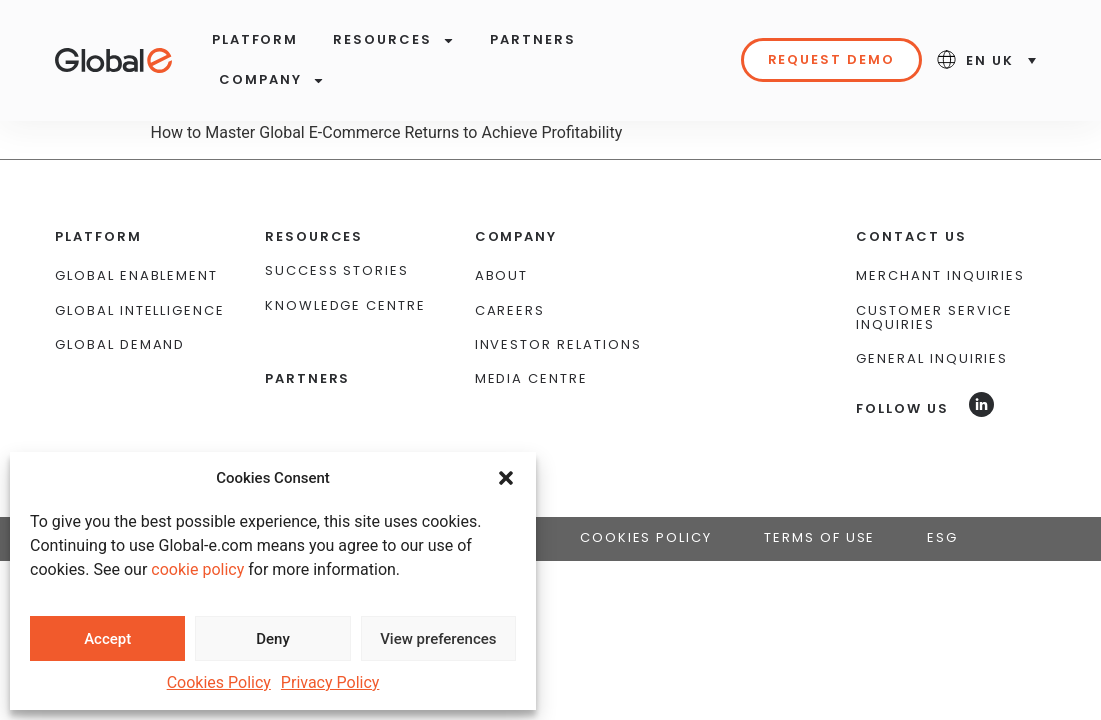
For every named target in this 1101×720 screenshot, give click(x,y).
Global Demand (120, 308)
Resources (394, 40)
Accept (107, 639)
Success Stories (337, 234)
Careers (510, 273)
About (502, 239)
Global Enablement (136, 239)
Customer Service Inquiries (934, 280)
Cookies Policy (219, 682)
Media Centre (531, 342)
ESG (942, 500)
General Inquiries (932, 322)
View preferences (438, 639)
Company (272, 80)
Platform (255, 39)
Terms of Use (819, 500)
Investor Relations (558, 308)
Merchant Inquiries (940, 239)
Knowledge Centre (345, 268)
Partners (533, 39)
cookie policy (197, 569)
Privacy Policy (330, 682)
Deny (273, 639)
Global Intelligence (140, 273)
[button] (506, 478)
